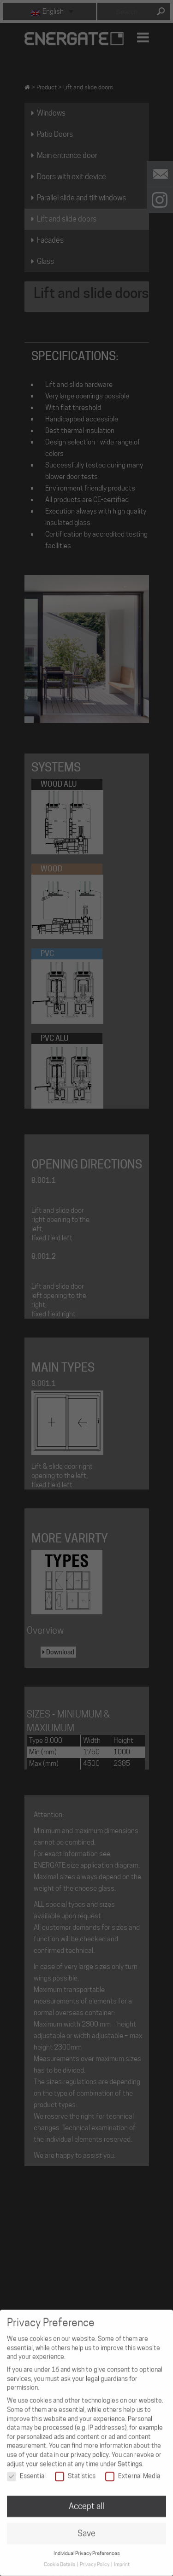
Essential (26, 2468)
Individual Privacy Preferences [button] (87, 2545)
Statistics (75, 2468)
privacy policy (90, 2447)
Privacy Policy (95, 2557)
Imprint (122, 2557)
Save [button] (86, 2525)
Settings (130, 2456)
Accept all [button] (86, 2498)
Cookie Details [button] (60, 2557)
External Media (132, 2468)
